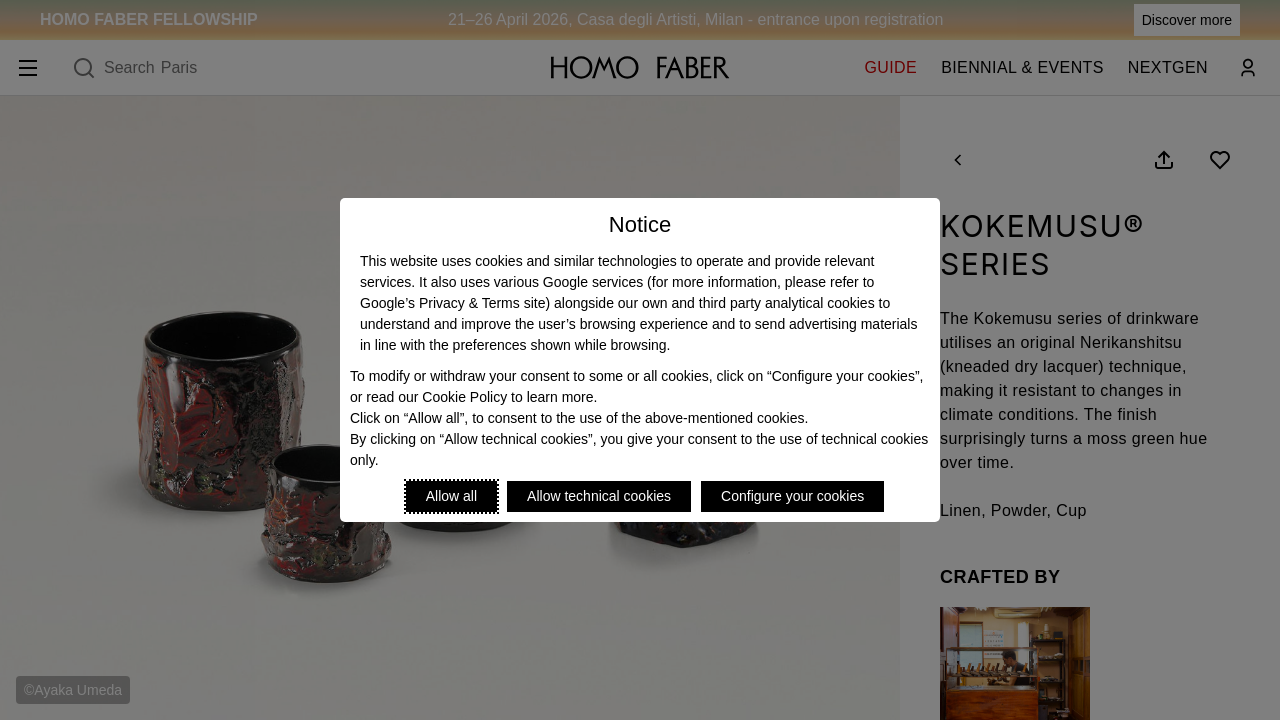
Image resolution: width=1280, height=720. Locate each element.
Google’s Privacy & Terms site (452, 303)
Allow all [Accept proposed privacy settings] (451, 496)
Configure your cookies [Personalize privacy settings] (792, 496)
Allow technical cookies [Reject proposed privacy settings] (599, 496)
